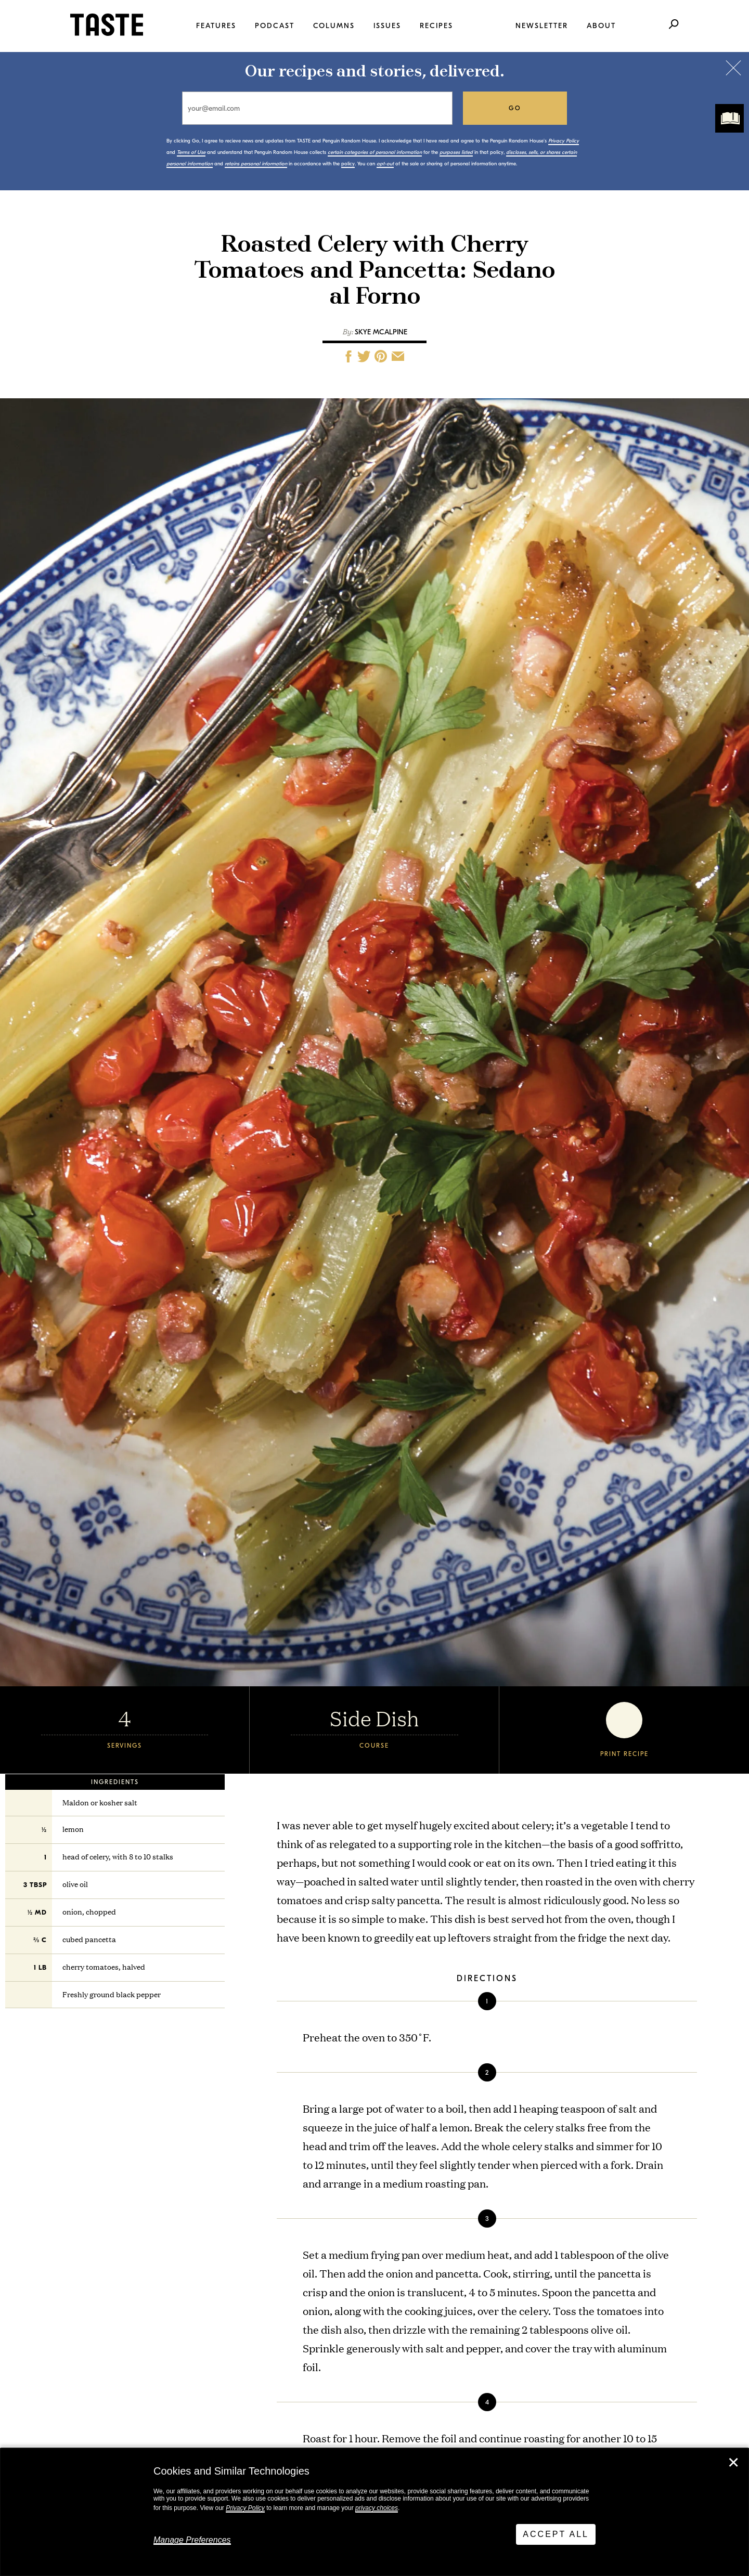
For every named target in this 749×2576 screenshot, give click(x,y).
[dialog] (374, 2512)
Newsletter (541, 25)
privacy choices (376, 2508)
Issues (387, 25)
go (515, 108)
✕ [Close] (733, 2462)
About (601, 25)
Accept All (556, 2534)
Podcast (274, 25)
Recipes (436, 25)
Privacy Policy (245, 2508)
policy (348, 164)
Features (216, 25)
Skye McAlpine (381, 332)
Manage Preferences (192, 2539)
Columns (334, 25)
